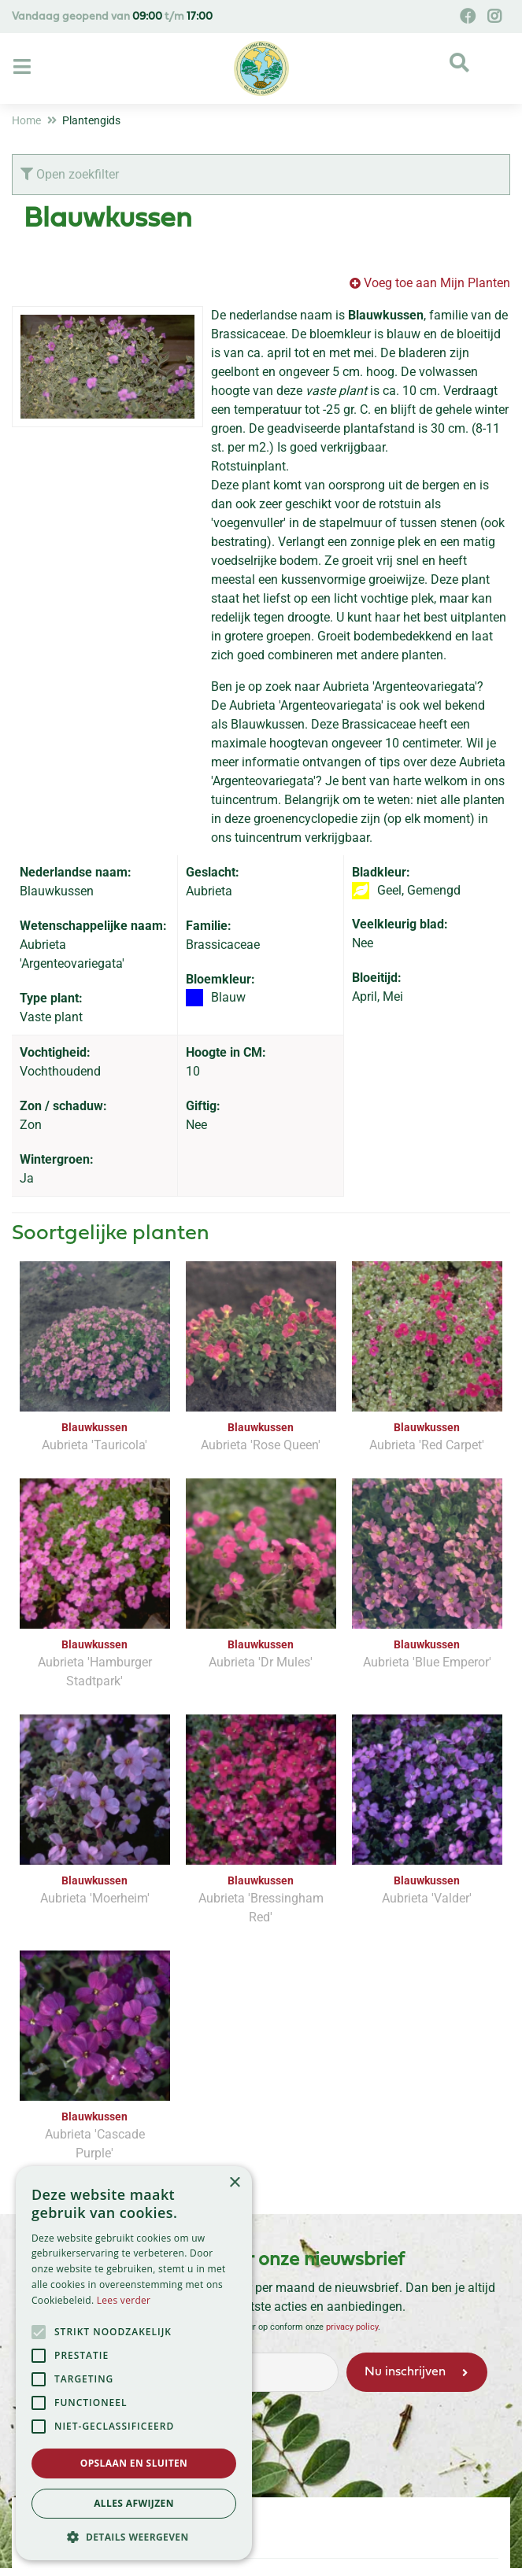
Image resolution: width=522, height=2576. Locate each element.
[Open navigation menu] (24, 67)
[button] (133, 2537)
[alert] (134, 2363)
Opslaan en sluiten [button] (134, 2463)
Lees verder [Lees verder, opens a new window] (124, 2300)
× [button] (234, 2183)
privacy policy (352, 2326)
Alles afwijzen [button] (134, 2503)
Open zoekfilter (69, 174)
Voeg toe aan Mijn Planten (437, 282)
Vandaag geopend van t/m (112, 17)
